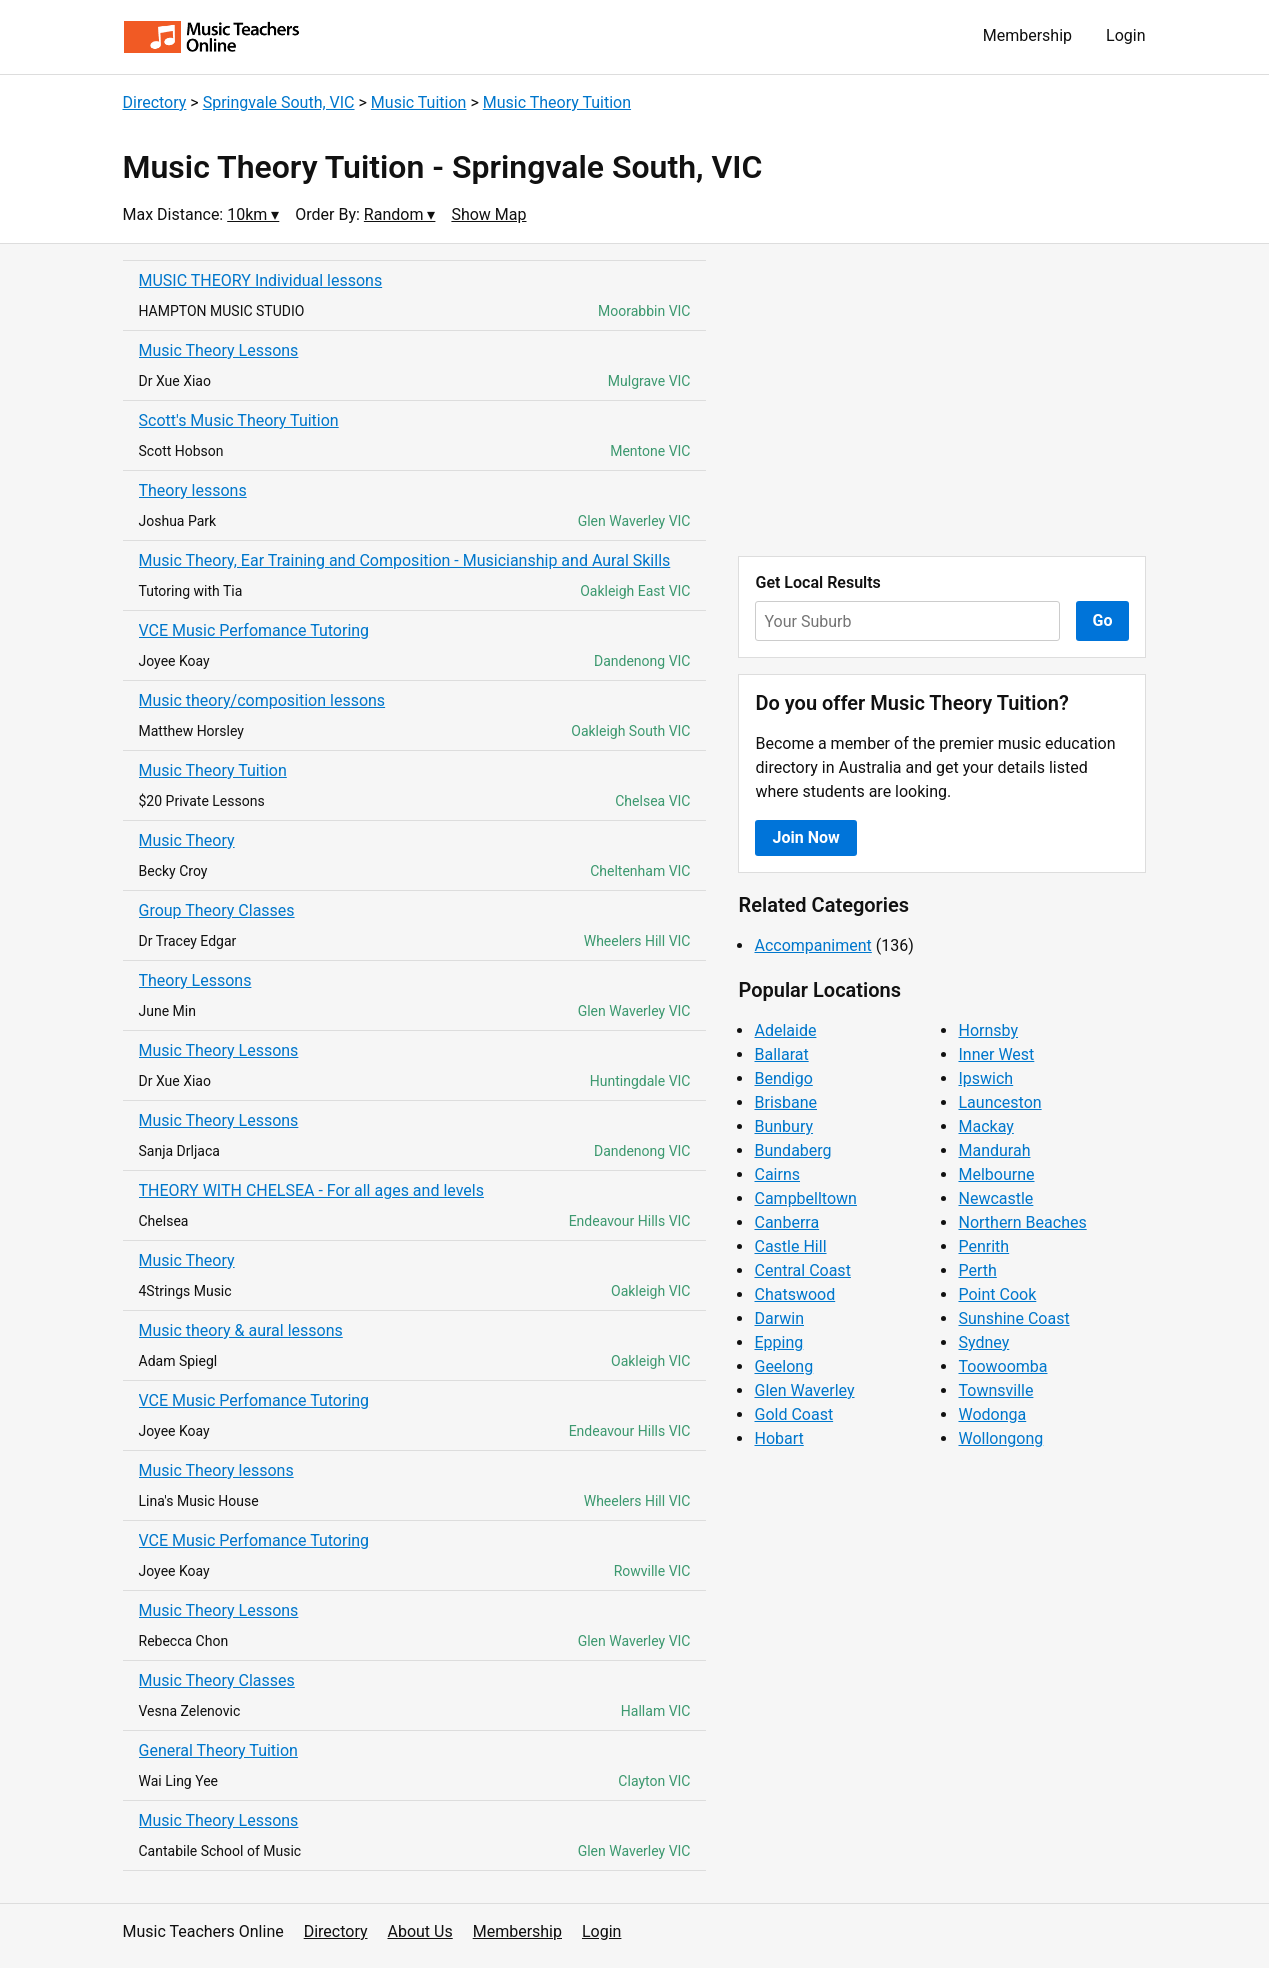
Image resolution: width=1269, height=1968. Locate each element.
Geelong (783, 1366)
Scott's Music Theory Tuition (239, 420)
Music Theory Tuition (557, 102)
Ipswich (985, 1078)
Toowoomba (1002, 1366)
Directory (155, 102)
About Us (420, 1931)
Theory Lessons (195, 980)
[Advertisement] (942, 400)
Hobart (778, 1438)
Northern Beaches (1022, 1222)
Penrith (983, 1246)
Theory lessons (193, 490)
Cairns (777, 1174)
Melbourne (996, 1174)
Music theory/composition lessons (262, 700)
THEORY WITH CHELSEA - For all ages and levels (311, 1190)
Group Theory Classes (217, 910)
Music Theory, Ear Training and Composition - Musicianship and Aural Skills (405, 560)
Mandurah (994, 1150)
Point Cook (997, 1294)
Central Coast (802, 1270)
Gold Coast (793, 1414)
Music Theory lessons (216, 1470)
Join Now (805, 837)
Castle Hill (790, 1246)
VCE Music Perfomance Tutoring (254, 630)
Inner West (996, 1054)
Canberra (786, 1222)
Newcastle (995, 1198)
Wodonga (992, 1414)
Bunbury (783, 1126)
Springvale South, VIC (279, 102)
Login (1125, 35)
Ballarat (781, 1054)
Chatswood (794, 1294)
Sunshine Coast (1013, 1318)
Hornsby (988, 1030)
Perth (977, 1270)
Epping (778, 1342)
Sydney (983, 1342)
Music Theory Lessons (219, 350)
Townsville (995, 1390)
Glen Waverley (804, 1390)
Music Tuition (419, 102)
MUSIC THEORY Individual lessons (261, 280)
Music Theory (187, 840)
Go (1103, 620)
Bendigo (783, 1078)
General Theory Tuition (218, 1750)
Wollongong (1000, 1438)
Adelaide (785, 1030)
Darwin (779, 1318)
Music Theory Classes (217, 1680)
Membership (1027, 35)
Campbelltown (805, 1198)
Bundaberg (792, 1150)
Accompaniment (812, 945)
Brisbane (785, 1102)
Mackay (985, 1126)
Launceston (999, 1102)
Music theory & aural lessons (241, 1330)
